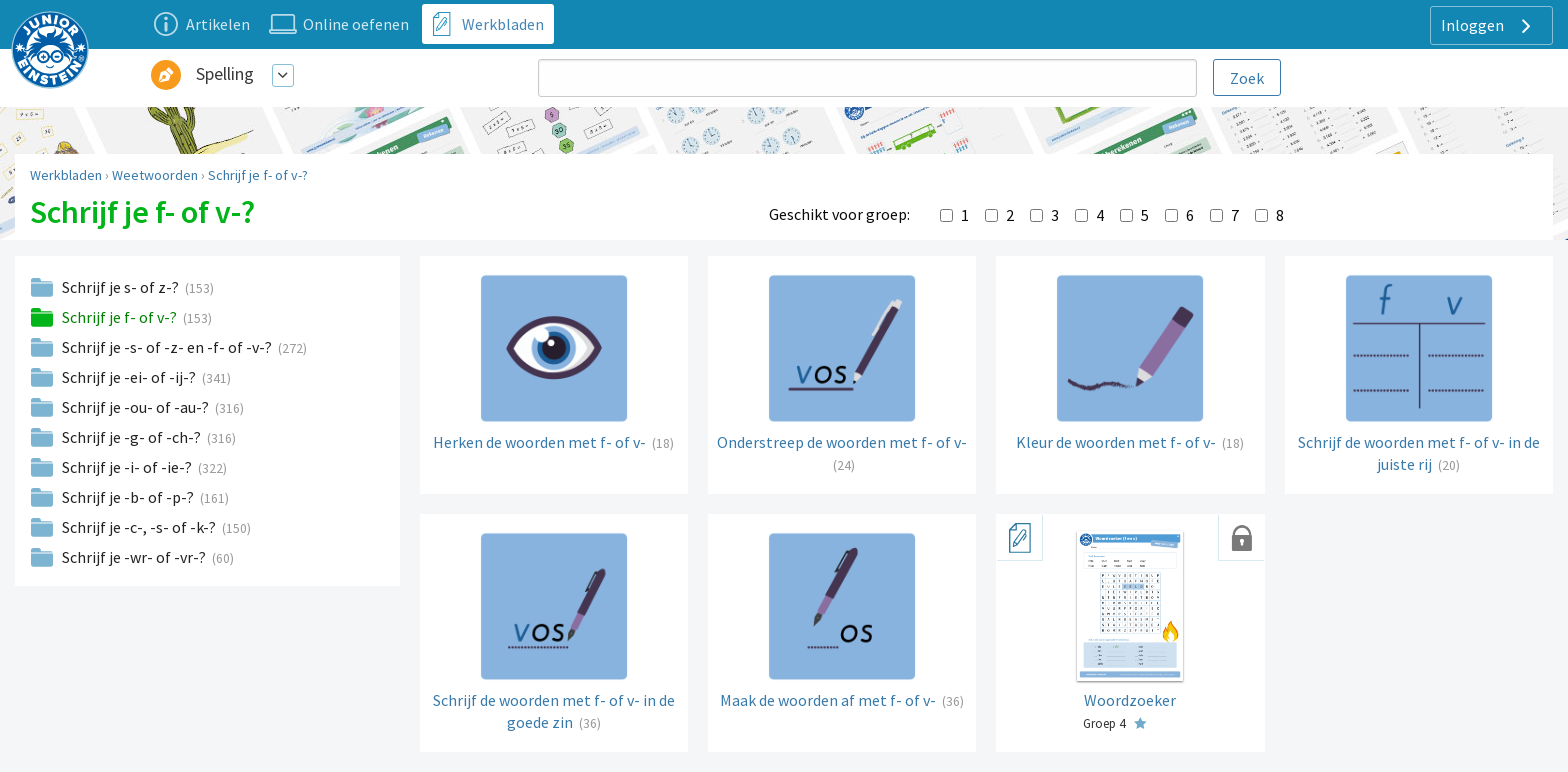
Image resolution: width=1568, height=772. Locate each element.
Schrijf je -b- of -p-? (129, 497)
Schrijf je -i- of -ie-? (128, 467)
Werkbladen (66, 175)
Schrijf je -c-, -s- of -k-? (140, 527)
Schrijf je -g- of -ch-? (133, 437)
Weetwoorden (155, 175)
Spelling (225, 73)
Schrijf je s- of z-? (122, 287)
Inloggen (1488, 26)
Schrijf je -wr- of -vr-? (135, 557)
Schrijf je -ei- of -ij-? (130, 377)
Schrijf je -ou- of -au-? (137, 407)
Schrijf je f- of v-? (258, 175)
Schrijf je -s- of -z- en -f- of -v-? (168, 347)
